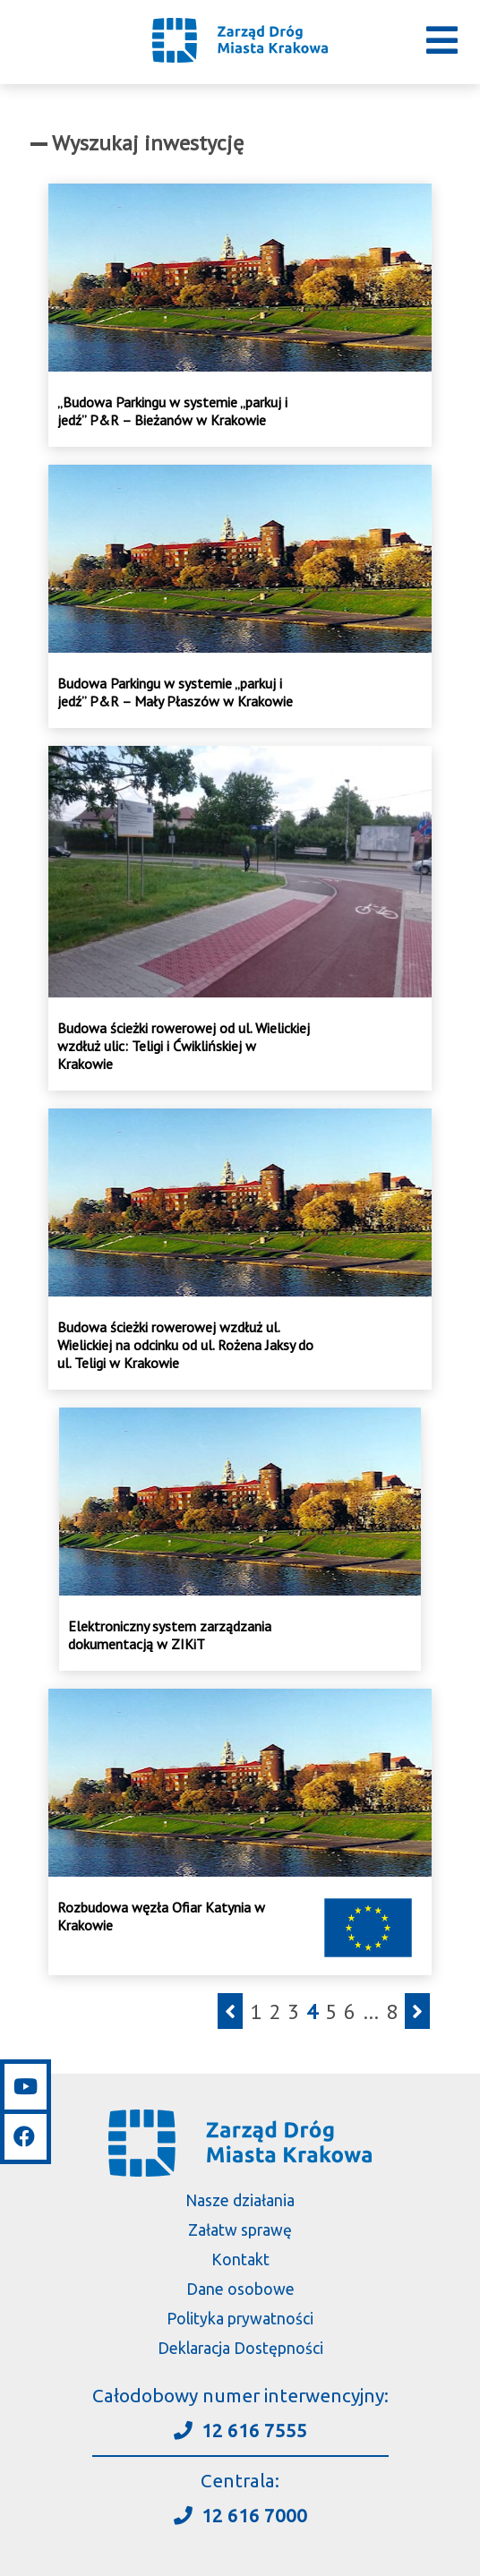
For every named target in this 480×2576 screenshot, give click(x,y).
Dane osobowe (240, 2289)
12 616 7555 (240, 2430)
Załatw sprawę (240, 2229)
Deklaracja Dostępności (240, 2348)
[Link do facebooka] (25, 2135)
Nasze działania (240, 2200)
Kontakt (240, 2259)
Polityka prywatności (240, 2318)
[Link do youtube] (25, 2087)
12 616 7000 (240, 2515)
